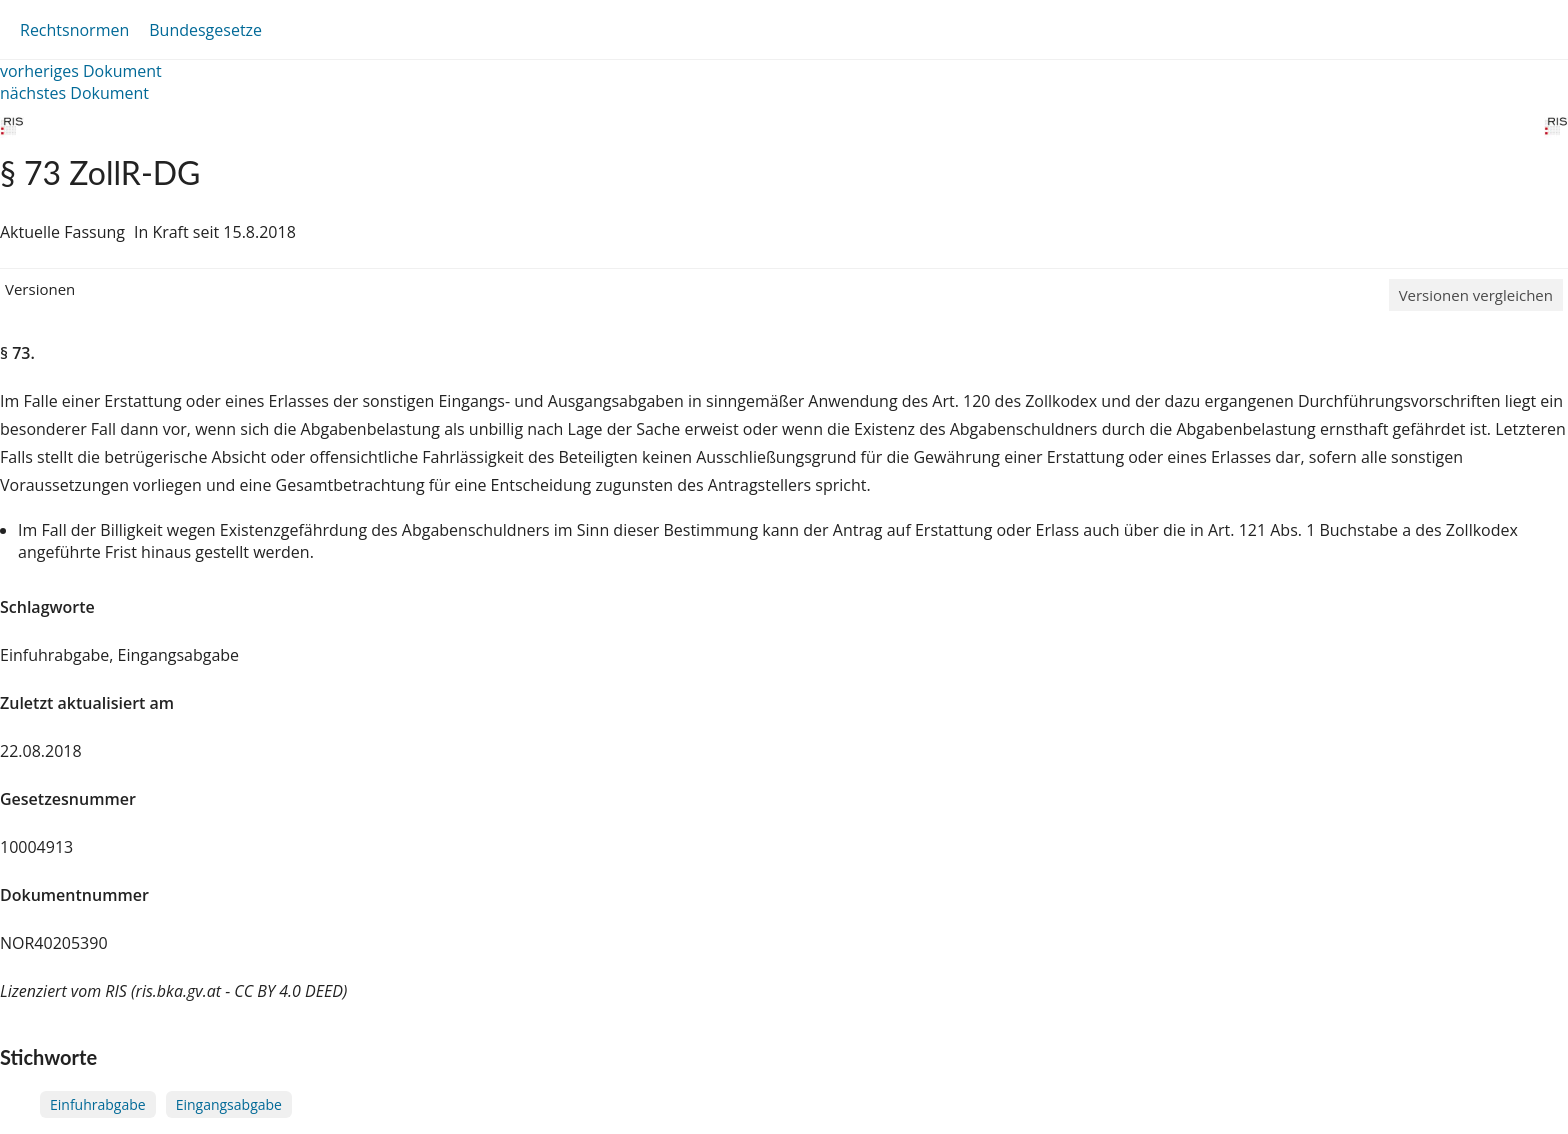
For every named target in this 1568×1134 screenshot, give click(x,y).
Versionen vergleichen (1476, 295)
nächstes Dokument (74, 93)
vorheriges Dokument (81, 71)
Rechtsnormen (74, 30)
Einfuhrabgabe (98, 1104)
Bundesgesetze (205, 30)
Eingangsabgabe (229, 1104)
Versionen (40, 289)
